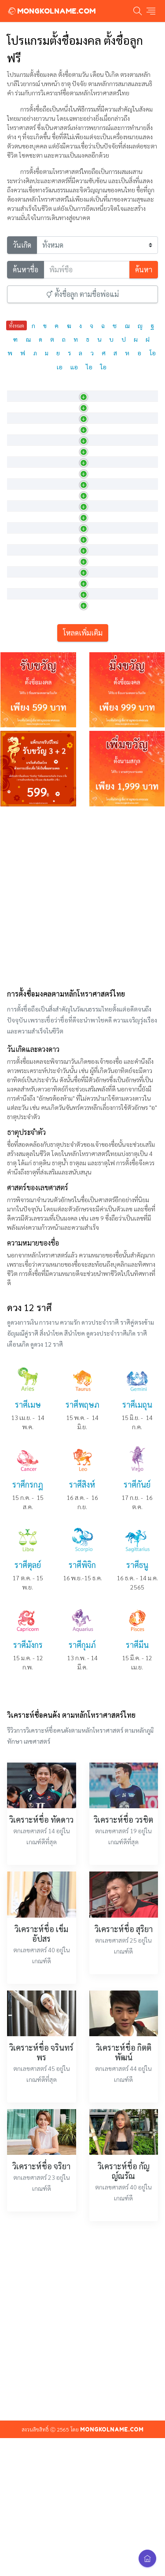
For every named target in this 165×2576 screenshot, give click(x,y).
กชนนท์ (22, 552)
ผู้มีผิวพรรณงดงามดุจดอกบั (95, 693)
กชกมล (21, 410)
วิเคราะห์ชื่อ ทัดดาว (41, 2014)
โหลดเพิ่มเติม (83, 826)
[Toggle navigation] (151, 11)
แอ (74, 367)
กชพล (20, 713)
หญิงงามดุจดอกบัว (85, 531)
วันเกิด (22, 244)
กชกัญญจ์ (24, 451)
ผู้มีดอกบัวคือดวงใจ (86, 410)
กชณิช (20, 471)
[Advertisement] (82, 1090)
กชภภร (21, 754)
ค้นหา (143, 269)
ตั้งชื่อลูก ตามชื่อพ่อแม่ (83, 294)
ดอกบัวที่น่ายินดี (82, 572)
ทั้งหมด (16, 325)
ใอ (103, 367)
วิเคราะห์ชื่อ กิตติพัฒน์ (123, 2246)
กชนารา (22, 592)
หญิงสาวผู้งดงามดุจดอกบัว (95, 653)
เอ (59, 367)
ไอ (89, 367)
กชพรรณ (24, 693)
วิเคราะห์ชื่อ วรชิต (123, 2014)
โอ (153, 353)
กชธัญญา (24, 511)
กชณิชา (22, 491)
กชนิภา (21, 632)
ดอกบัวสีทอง (78, 451)
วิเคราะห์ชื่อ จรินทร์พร (41, 2246)
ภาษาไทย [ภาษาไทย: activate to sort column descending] (25, 390)
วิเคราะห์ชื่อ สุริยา (124, 2123)
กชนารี (21, 612)
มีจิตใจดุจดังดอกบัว (86, 774)
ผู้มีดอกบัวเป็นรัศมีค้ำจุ (90, 754)
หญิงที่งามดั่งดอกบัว (86, 612)
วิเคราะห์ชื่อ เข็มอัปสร (41, 2128)
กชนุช (20, 653)
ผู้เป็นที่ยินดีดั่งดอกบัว (89, 794)
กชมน (19, 774)
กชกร (19, 430)
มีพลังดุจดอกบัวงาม (86, 713)
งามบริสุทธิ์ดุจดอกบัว (88, 632)
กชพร (20, 673)
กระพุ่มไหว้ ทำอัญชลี (87, 430)
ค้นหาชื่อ (25, 269)
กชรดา (21, 794)
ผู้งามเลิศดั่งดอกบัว (85, 511)
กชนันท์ (22, 572)
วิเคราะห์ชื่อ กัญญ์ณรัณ (124, 2365)
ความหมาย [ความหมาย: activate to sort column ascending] (77, 390)
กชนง (19, 531)
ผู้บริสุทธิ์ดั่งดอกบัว (85, 491)
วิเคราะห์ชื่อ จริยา (41, 2360)
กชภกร (21, 733)
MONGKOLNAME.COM (51, 11)
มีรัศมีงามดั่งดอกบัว (85, 592)
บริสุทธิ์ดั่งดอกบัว (83, 471)
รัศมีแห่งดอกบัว (81, 733)
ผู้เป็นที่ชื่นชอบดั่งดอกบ (91, 552)
